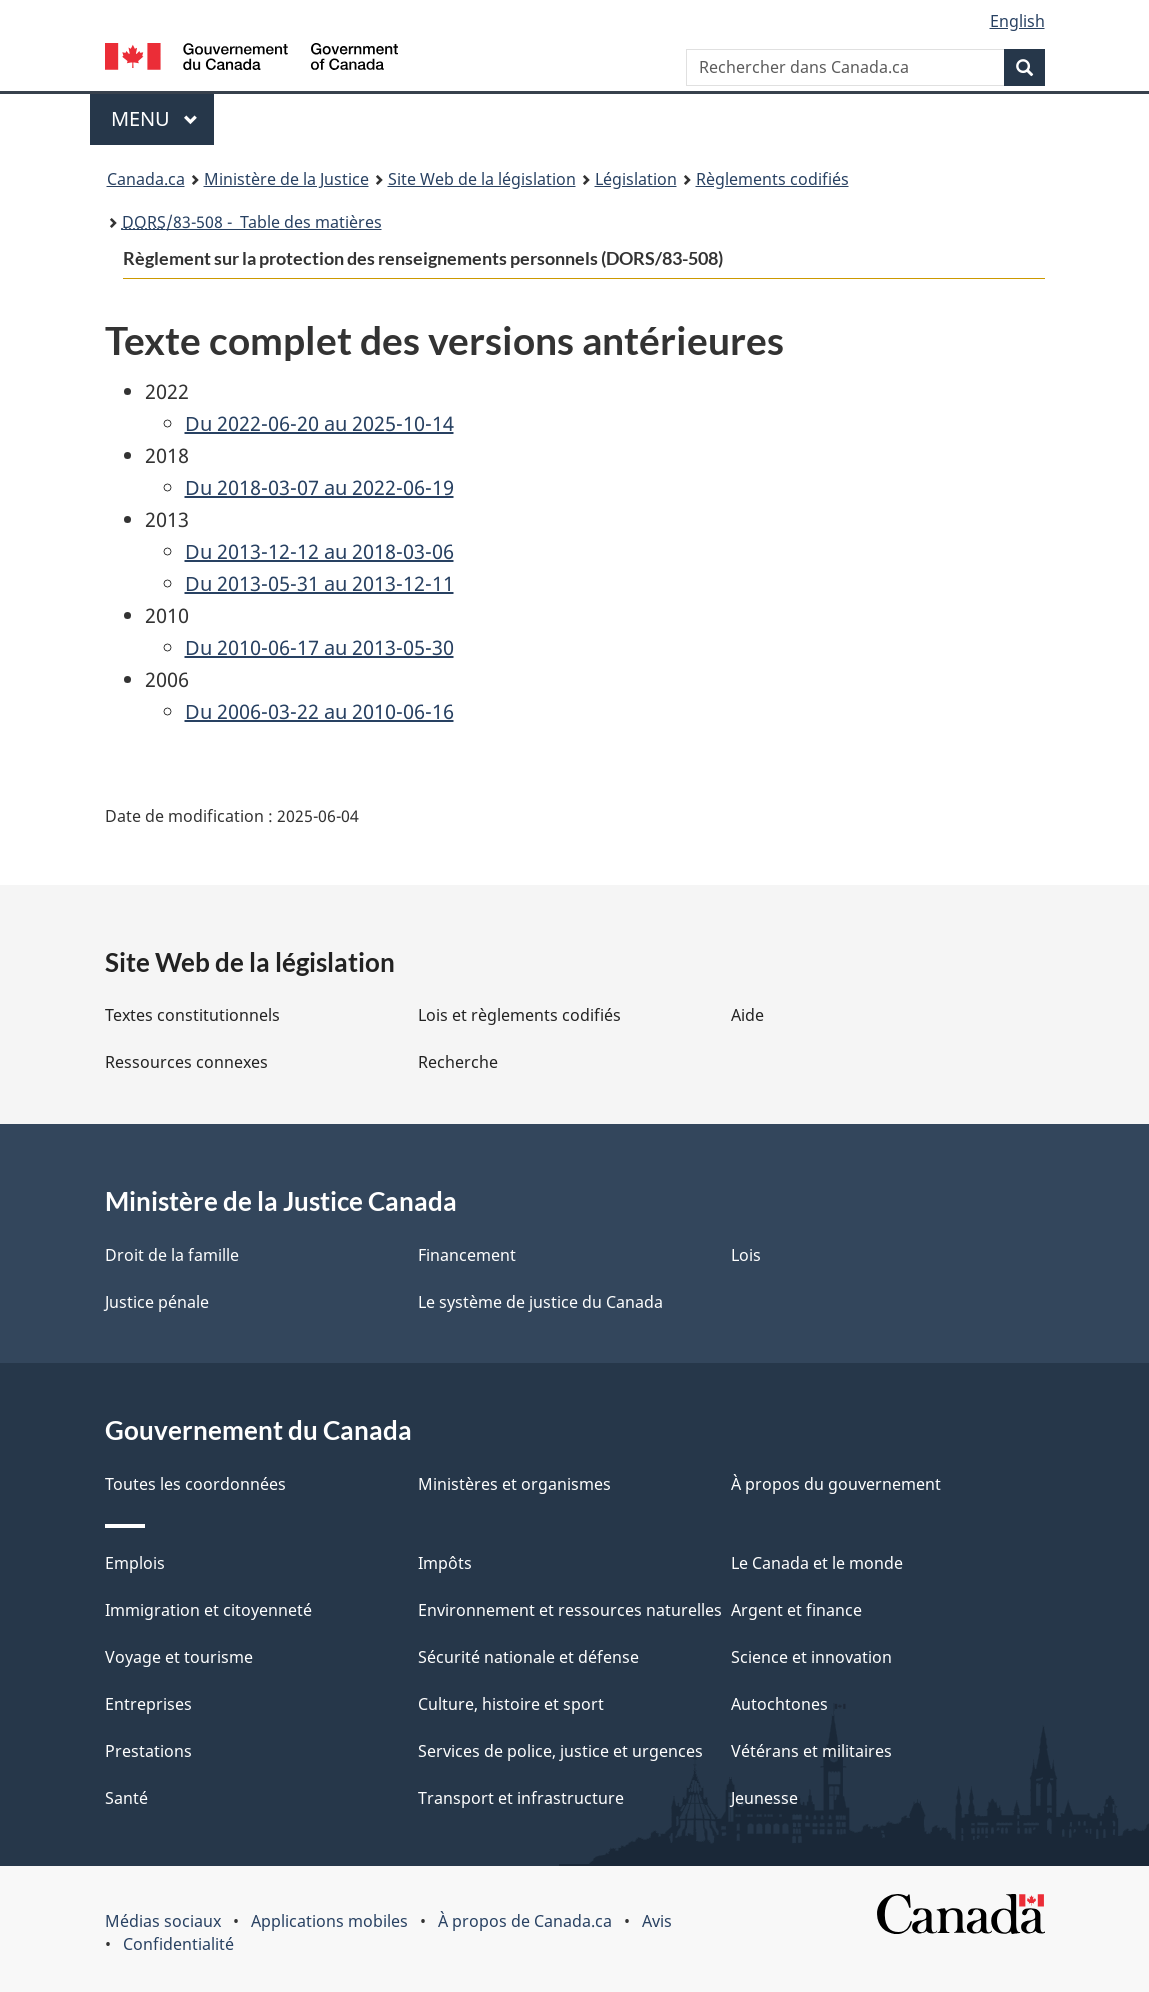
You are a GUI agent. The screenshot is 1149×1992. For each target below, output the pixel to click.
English (1017, 21)
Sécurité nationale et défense (528, 1657)
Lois (746, 1255)
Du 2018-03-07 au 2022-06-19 (319, 487)
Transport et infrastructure (521, 1798)
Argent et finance (796, 1610)
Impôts (445, 1563)
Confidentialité (178, 1944)
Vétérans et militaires (811, 1751)
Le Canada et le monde (817, 1563)
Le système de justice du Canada (540, 1302)
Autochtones (779, 1704)
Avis (657, 1921)
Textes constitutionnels (192, 1015)
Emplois (135, 1563)
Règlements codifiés (772, 179)
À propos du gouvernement (836, 1484)
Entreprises (148, 1704)
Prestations (148, 1751)
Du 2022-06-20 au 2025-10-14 (319, 423)
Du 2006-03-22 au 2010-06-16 (319, 711)
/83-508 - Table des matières (252, 222)
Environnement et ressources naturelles (570, 1610)
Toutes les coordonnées (195, 1484)
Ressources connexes (186, 1062)
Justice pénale (157, 1302)
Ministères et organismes (514, 1484)
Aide (747, 1015)
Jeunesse (764, 1798)
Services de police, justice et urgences (560, 1751)
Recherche (458, 1062)
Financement (467, 1255)
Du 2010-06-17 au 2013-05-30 (319, 647)
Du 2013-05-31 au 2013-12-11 (319, 583)
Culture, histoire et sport (511, 1704)
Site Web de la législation (482, 179)
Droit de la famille (172, 1255)
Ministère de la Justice (286, 179)
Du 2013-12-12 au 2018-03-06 (319, 551)
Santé (126, 1798)
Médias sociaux (163, 1921)
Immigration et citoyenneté (208, 1610)
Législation (636, 179)
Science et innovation (811, 1657)
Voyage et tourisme (179, 1657)
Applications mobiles (329, 1921)
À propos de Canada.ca (525, 1921)
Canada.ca (146, 179)
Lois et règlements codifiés (519, 1015)
